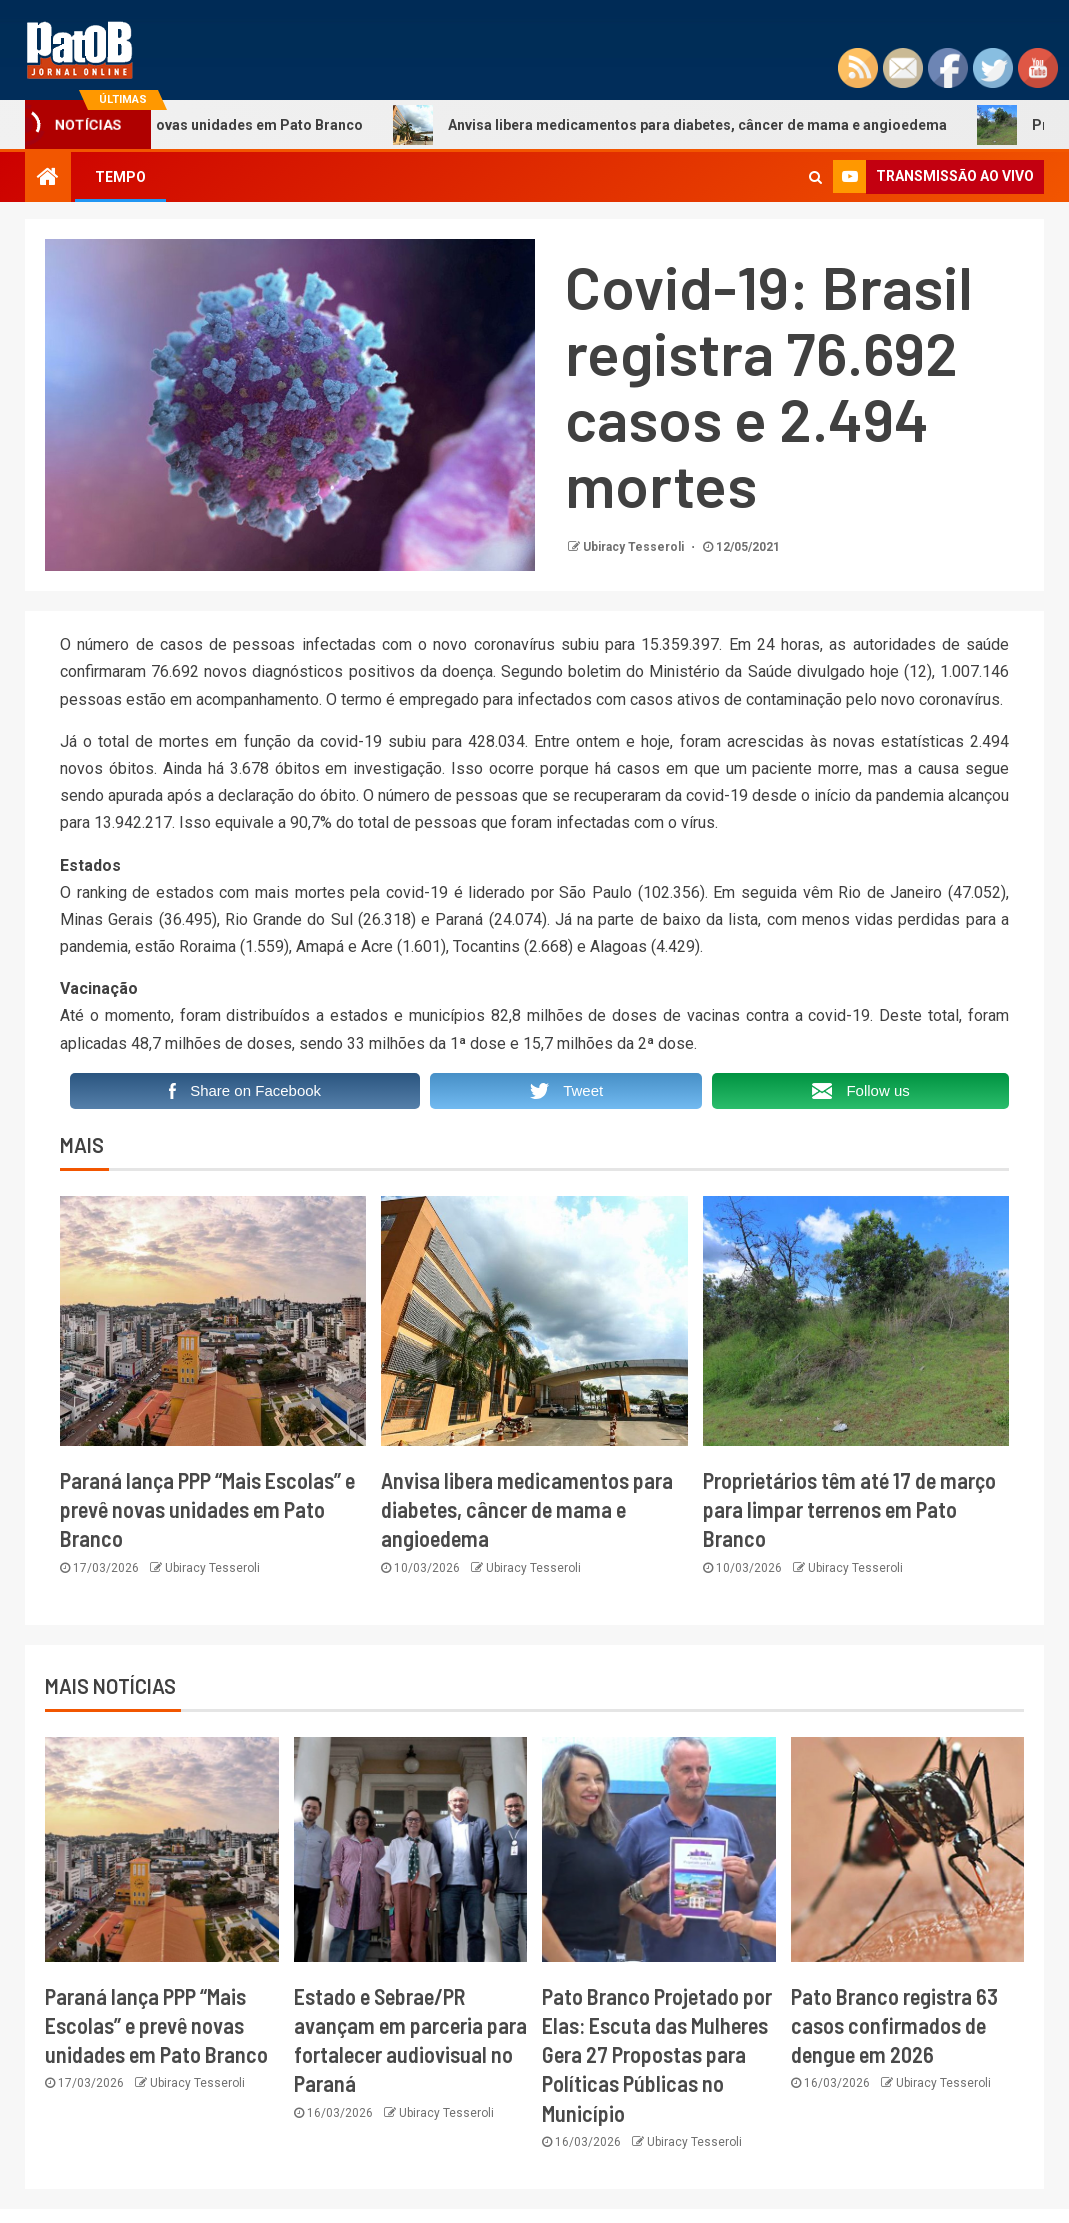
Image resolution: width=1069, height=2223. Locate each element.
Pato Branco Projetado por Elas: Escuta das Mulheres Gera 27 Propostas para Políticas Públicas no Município (657, 2054)
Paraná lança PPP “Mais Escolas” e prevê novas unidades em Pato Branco (207, 1509)
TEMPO (120, 177)
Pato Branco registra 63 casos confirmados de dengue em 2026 (894, 2025)
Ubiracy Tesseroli (635, 547)
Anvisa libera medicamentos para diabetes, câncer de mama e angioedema (695, 125)
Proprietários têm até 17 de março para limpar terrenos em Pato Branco (849, 1509)
